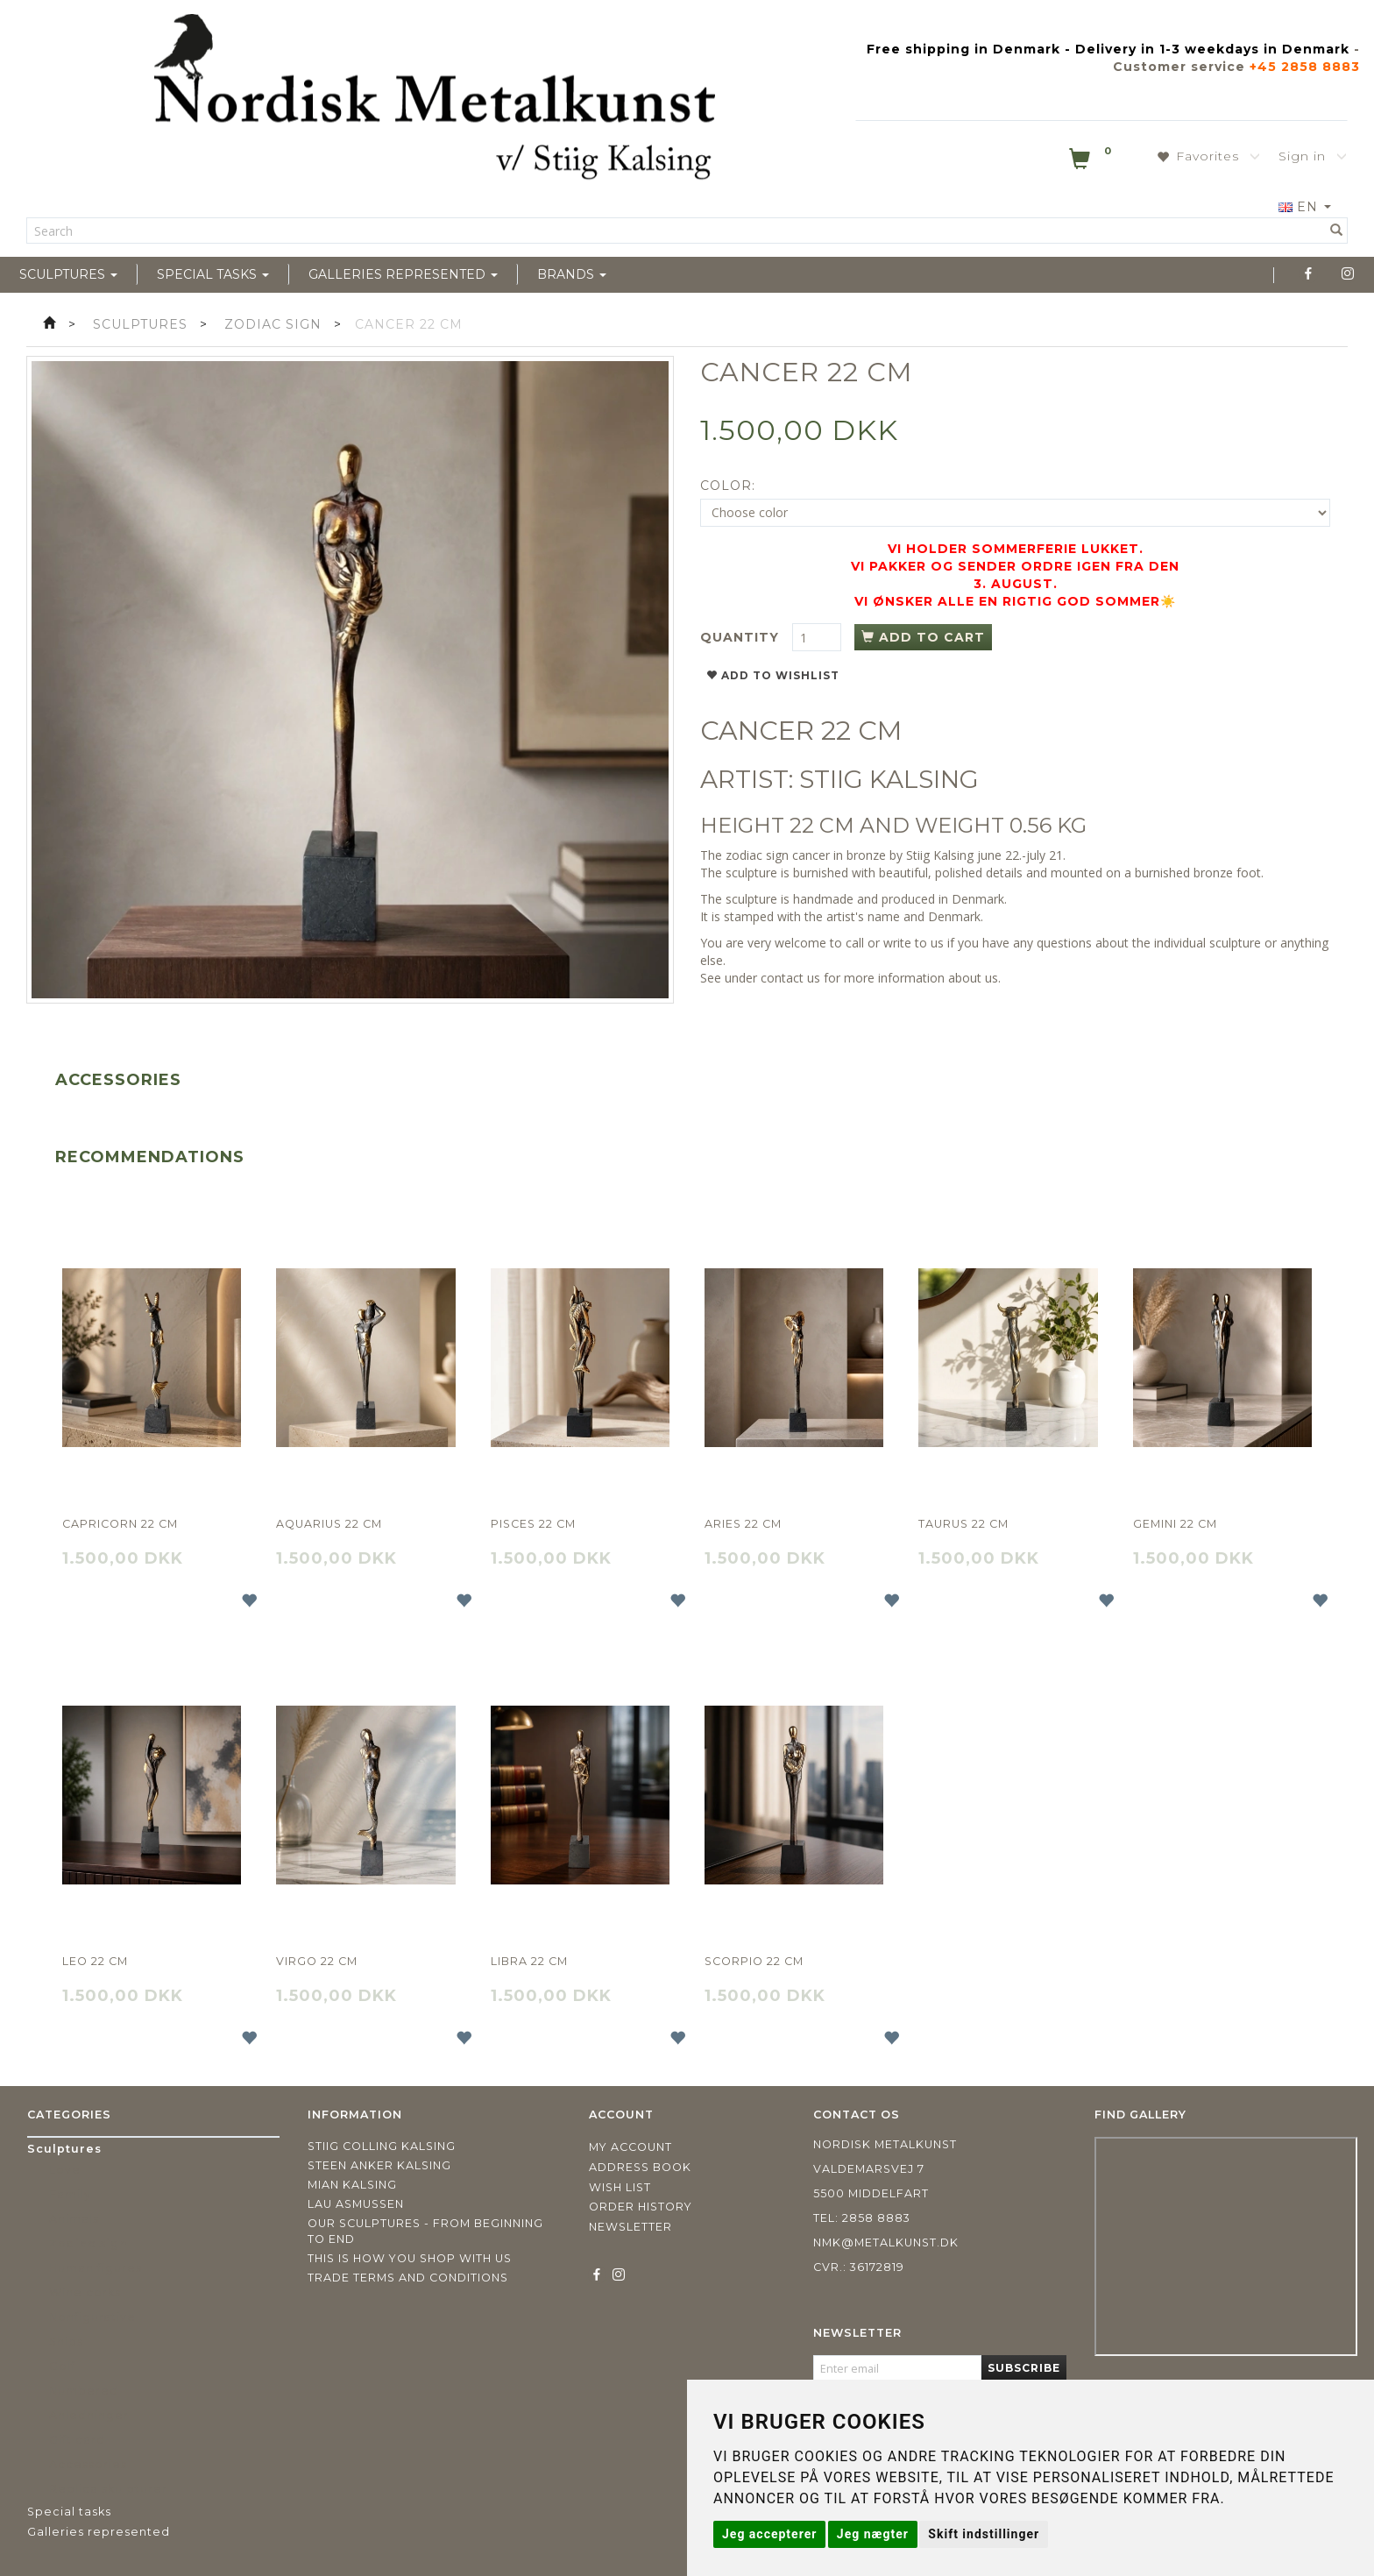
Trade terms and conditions (408, 2277)
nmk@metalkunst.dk (886, 2242)
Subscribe (1024, 2367)
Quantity (741, 637)
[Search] (1336, 230)
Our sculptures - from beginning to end (425, 2231)
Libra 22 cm (529, 1961)
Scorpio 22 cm (754, 1961)
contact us (790, 977)
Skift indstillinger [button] (983, 2534)
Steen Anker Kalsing (379, 2165)
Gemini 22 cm (1175, 1523)
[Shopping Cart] (1092, 162)
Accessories (118, 1079)
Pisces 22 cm (533, 1523)
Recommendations (149, 1157)
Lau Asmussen (356, 2204)
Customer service (1179, 67)
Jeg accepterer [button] (769, 2534)
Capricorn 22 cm (120, 1523)
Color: (727, 485)
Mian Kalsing (352, 2184)
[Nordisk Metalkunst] (434, 101)
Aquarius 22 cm (329, 1523)
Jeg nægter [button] (873, 2534)
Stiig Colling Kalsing (382, 2146)
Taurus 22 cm (963, 1523)
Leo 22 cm (95, 1961)
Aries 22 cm (743, 1523)
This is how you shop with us (410, 2258)
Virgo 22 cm (317, 1961)
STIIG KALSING (889, 779)
